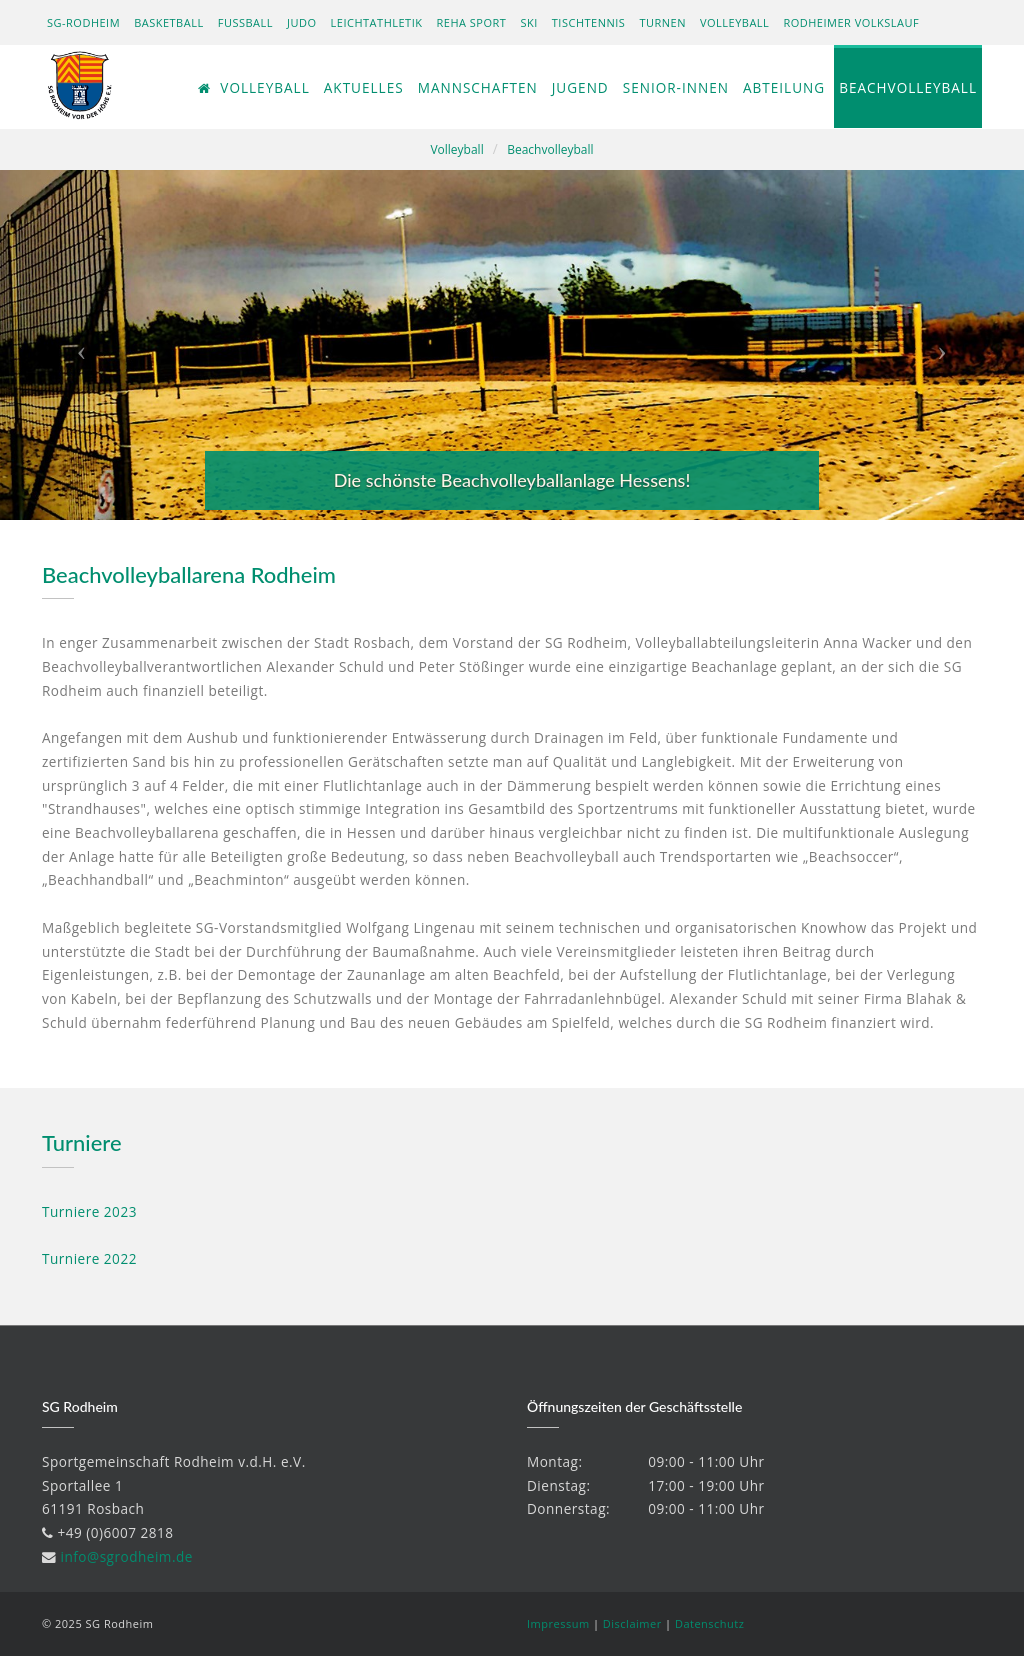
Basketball (169, 22)
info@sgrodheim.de (127, 1556)
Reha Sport (472, 22)
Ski (528, 22)
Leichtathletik (377, 22)
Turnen (662, 22)
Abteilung (784, 87)
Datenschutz (710, 1623)
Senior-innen (676, 87)
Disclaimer (632, 1623)
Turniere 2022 (89, 1258)
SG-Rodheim (83, 22)
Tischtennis (589, 22)
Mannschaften (478, 87)
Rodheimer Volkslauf (851, 22)
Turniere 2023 (89, 1211)
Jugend (580, 87)
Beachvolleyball (908, 87)
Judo (302, 22)
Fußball (245, 22)
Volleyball (734, 22)
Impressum (558, 1623)
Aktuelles (364, 87)
